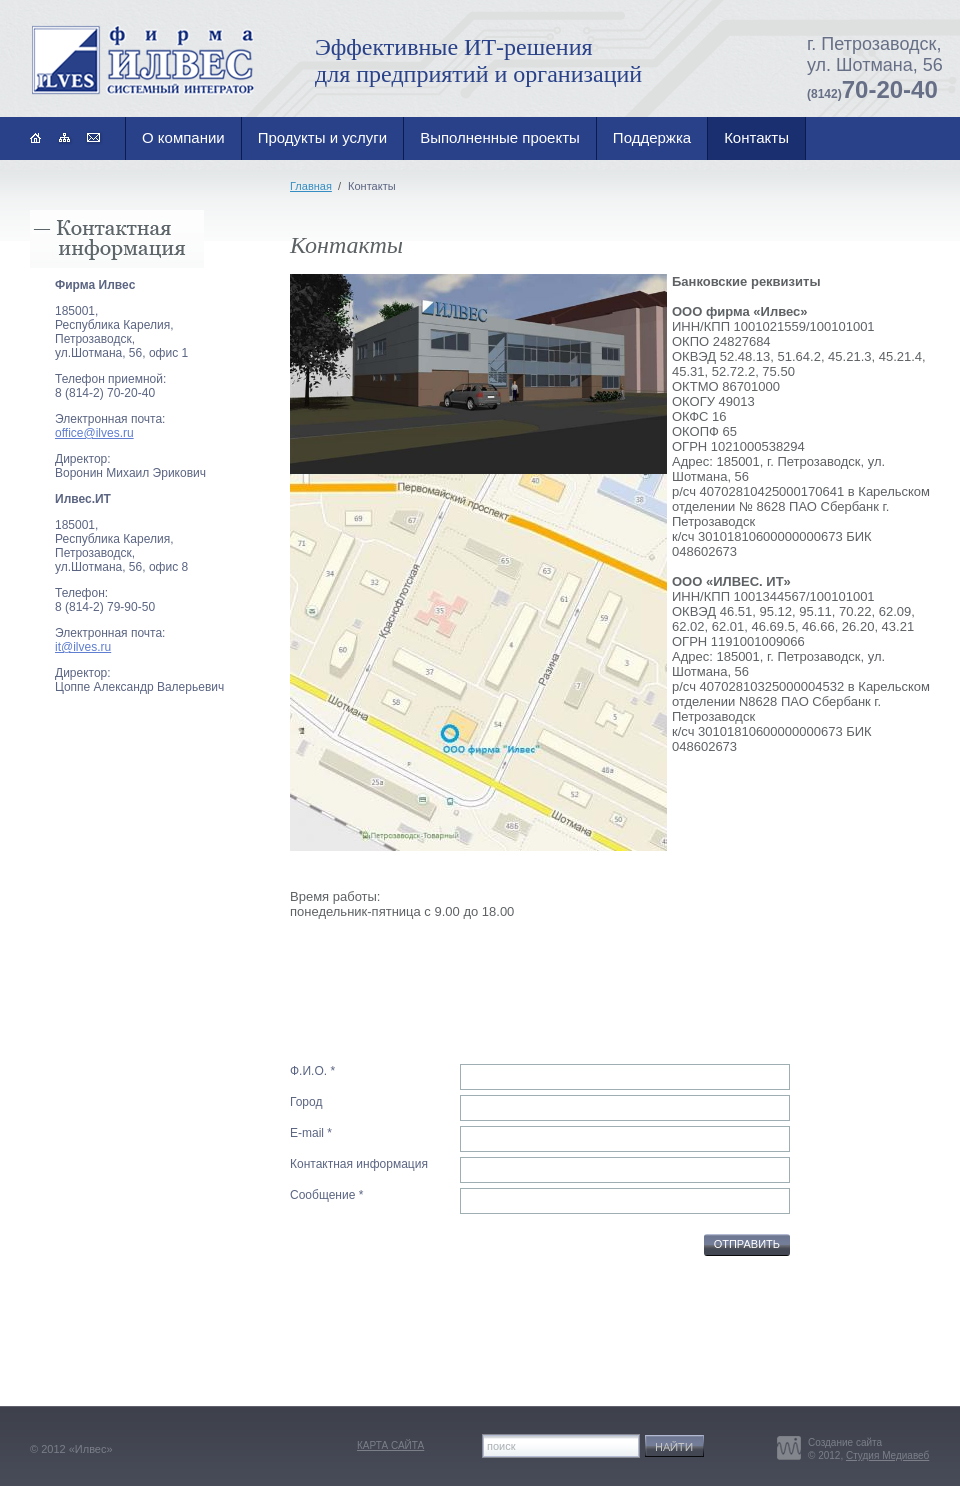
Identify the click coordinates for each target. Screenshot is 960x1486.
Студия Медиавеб (887, 1455)
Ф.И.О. (308, 1071)
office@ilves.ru (94, 433)
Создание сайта (845, 1442)
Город (306, 1102)
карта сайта (390, 1445)
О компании (183, 137)
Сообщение (322, 1195)
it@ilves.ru (83, 647)
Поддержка (652, 137)
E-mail (307, 1133)
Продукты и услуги (322, 137)
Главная (311, 186)
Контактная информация (359, 1164)
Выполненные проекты (500, 137)
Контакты (756, 137)
